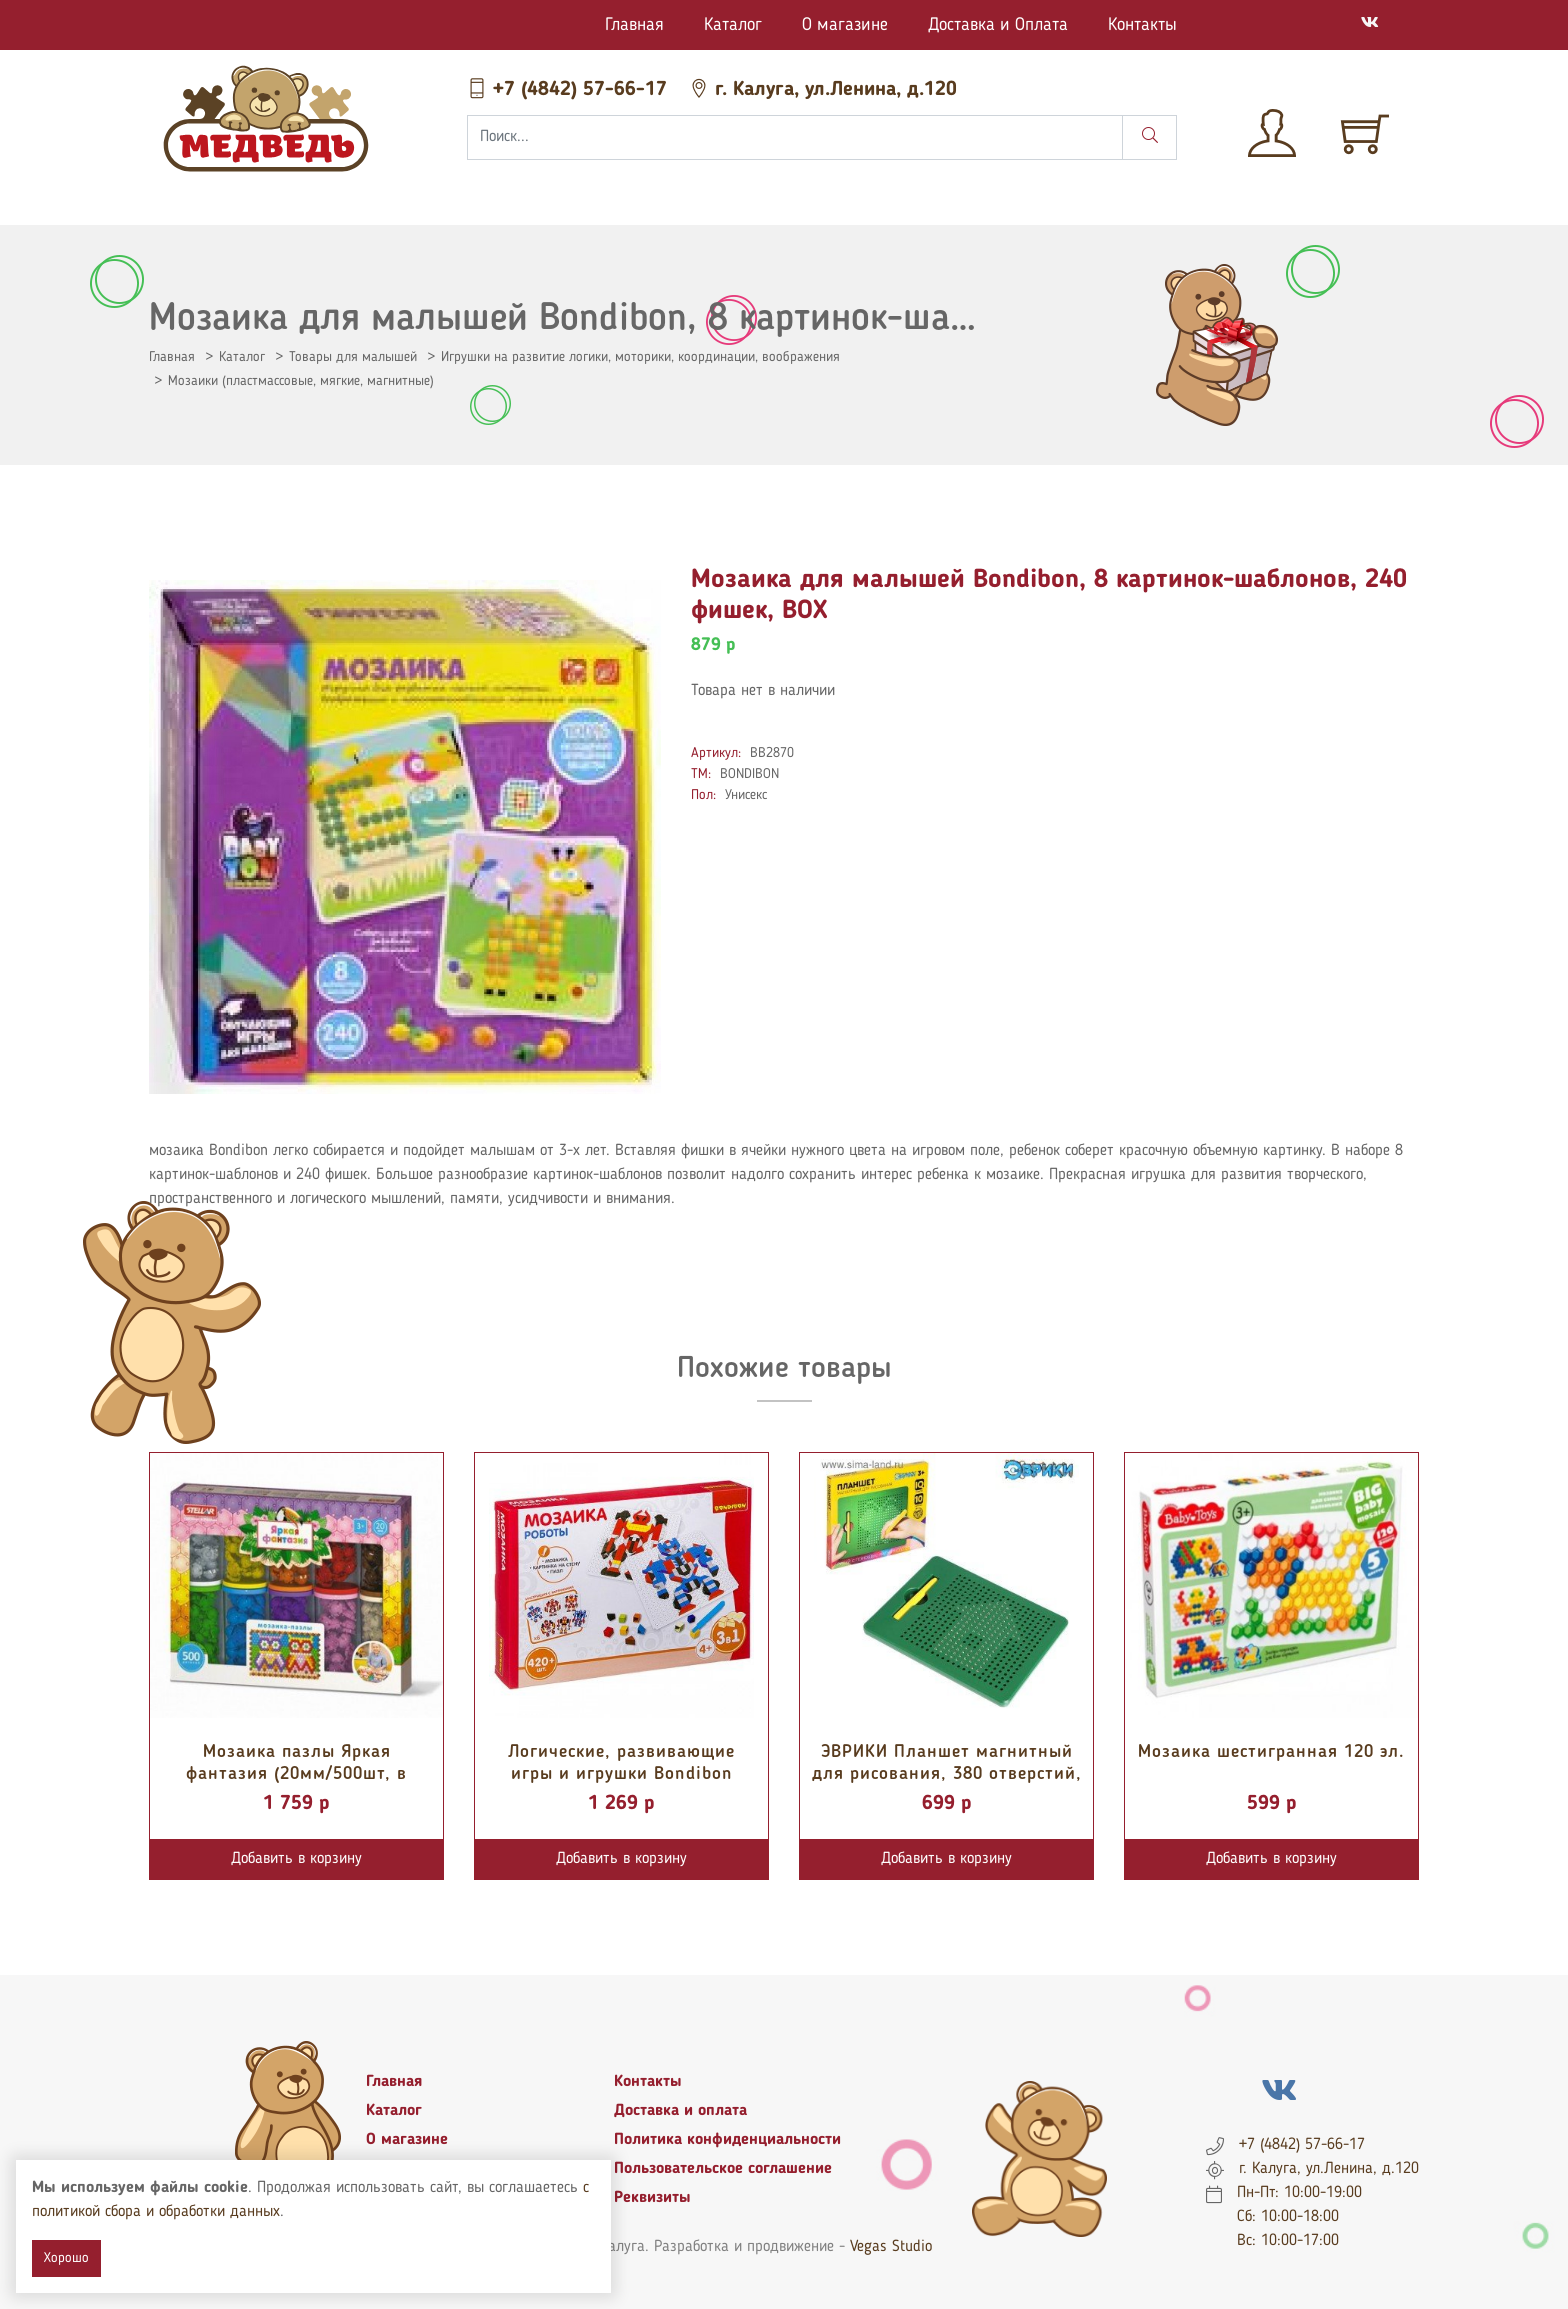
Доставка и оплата (680, 2111)
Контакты (1142, 25)
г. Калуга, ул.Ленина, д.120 (823, 90)
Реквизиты (652, 2198)
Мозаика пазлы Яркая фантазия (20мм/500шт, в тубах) (296, 1773)
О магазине (845, 25)
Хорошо (66, 2258)
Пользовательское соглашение (723, 2169)
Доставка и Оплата (998, 25)
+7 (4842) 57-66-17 (570, 90)
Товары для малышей (353, 357)
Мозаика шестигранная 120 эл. (1271, 1752)
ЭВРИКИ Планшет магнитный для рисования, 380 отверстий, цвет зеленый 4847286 (947, 1773)
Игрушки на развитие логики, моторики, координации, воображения (640, 357)
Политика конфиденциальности (727, 2140)
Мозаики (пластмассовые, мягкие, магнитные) (301, 381)
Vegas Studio (891, 2247)
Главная (634, 25)
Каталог (733, 25)
